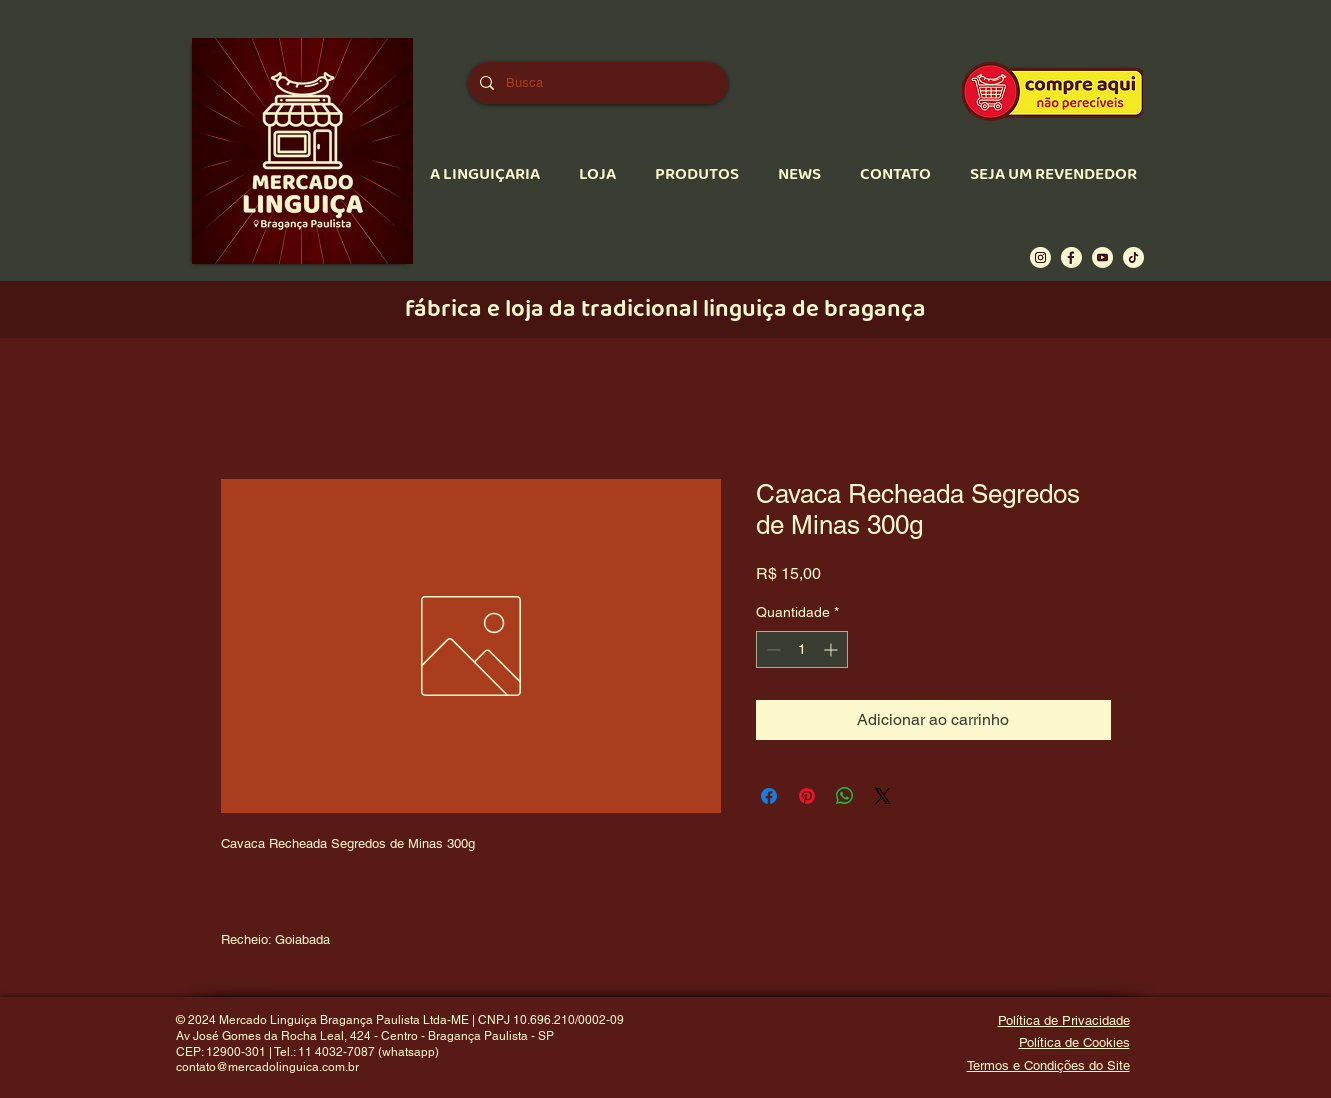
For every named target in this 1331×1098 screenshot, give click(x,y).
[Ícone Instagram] (1040, 257)
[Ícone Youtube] (1102, 257)
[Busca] (596, 83)
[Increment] (832, 649)
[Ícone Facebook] (1071, 257)
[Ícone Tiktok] (1133, 257)
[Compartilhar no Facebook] (769, 796)
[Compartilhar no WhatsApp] (845, 796)
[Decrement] (771, 649)
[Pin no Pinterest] (807, 796)
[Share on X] (883, 796)
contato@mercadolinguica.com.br (267, 1067)
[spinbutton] (802, 649)
